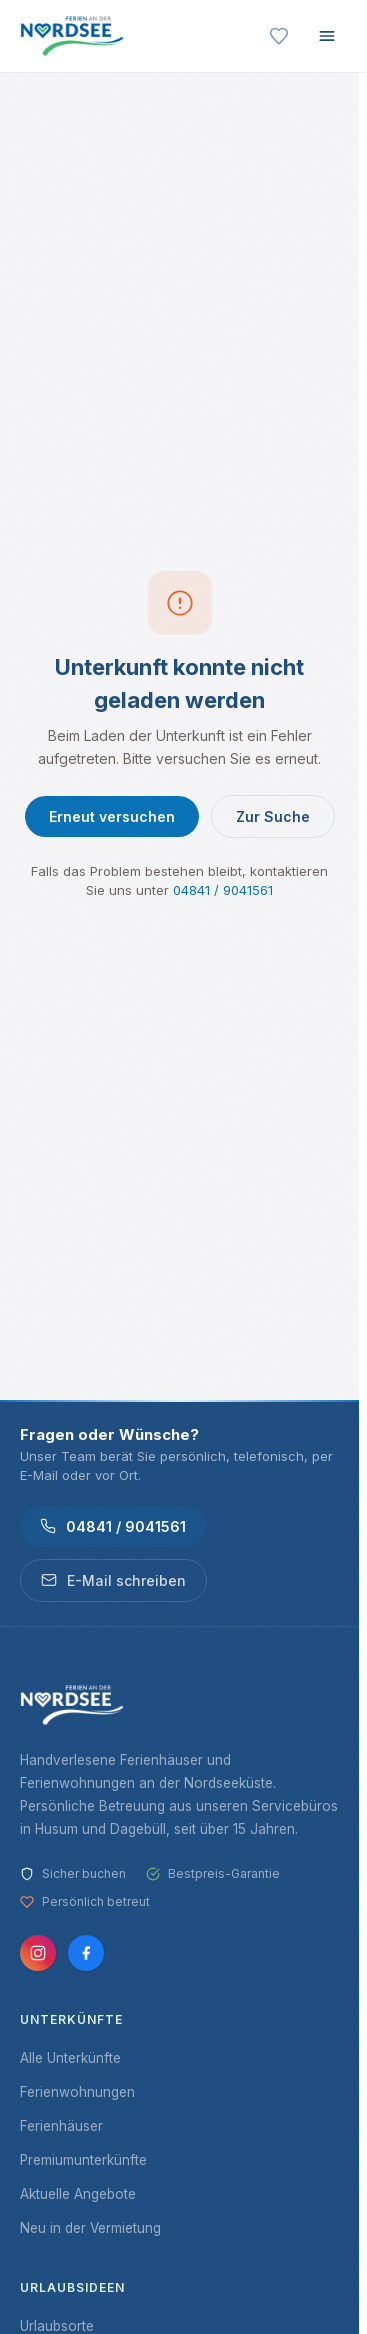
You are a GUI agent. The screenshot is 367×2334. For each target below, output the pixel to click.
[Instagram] (38, 1953)
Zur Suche (273, 816)
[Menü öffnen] (327, 36)
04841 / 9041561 (223, 890)
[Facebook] (86, 1953)
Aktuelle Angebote (78, 2194)
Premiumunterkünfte (83, 2160)
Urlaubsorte (57, 2326)
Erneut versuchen (112, 816)
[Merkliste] (279, 36)
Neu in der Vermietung (90, 2228)
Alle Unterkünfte (70, 2058)
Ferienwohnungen (77, 2092)
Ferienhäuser (61, 2126)
